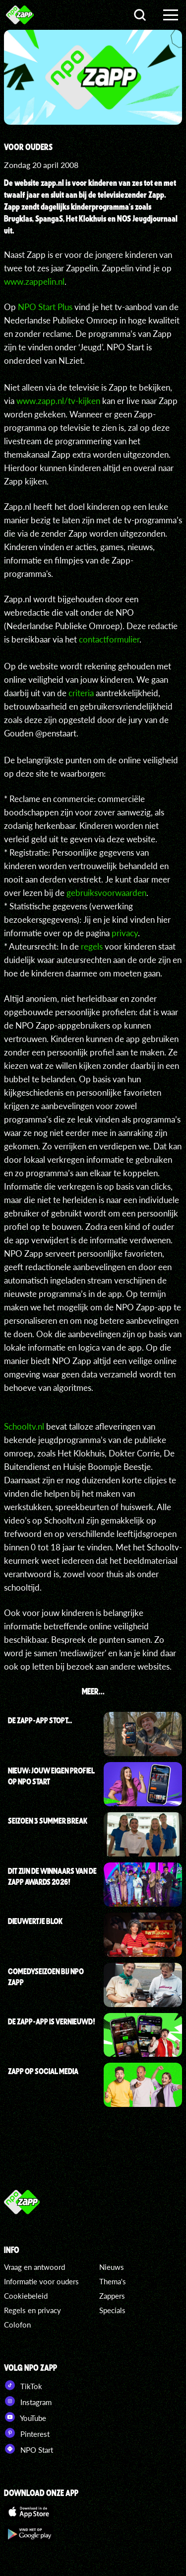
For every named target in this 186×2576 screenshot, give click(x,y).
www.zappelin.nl (34, 281)
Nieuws (111, 2266)
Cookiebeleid (26, 2295)
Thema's (112, 2281)
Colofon (17, 2324)
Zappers (112, 2295)
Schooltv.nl (24, 1426)
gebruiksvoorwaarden (106, 892)
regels (92, 946)
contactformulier (109, 639)
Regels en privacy (32, 2310)
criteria (81, 693)
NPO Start (28, 2449)
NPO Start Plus (45, 307)
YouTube (25, 2417)
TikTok (23, 2385)
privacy (125, 933)
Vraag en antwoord (34, 2266)
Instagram (28, 2401)
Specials (112, 2310)
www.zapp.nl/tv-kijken (58, 401)
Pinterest (27, 2433)
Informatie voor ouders (41, 2281)
